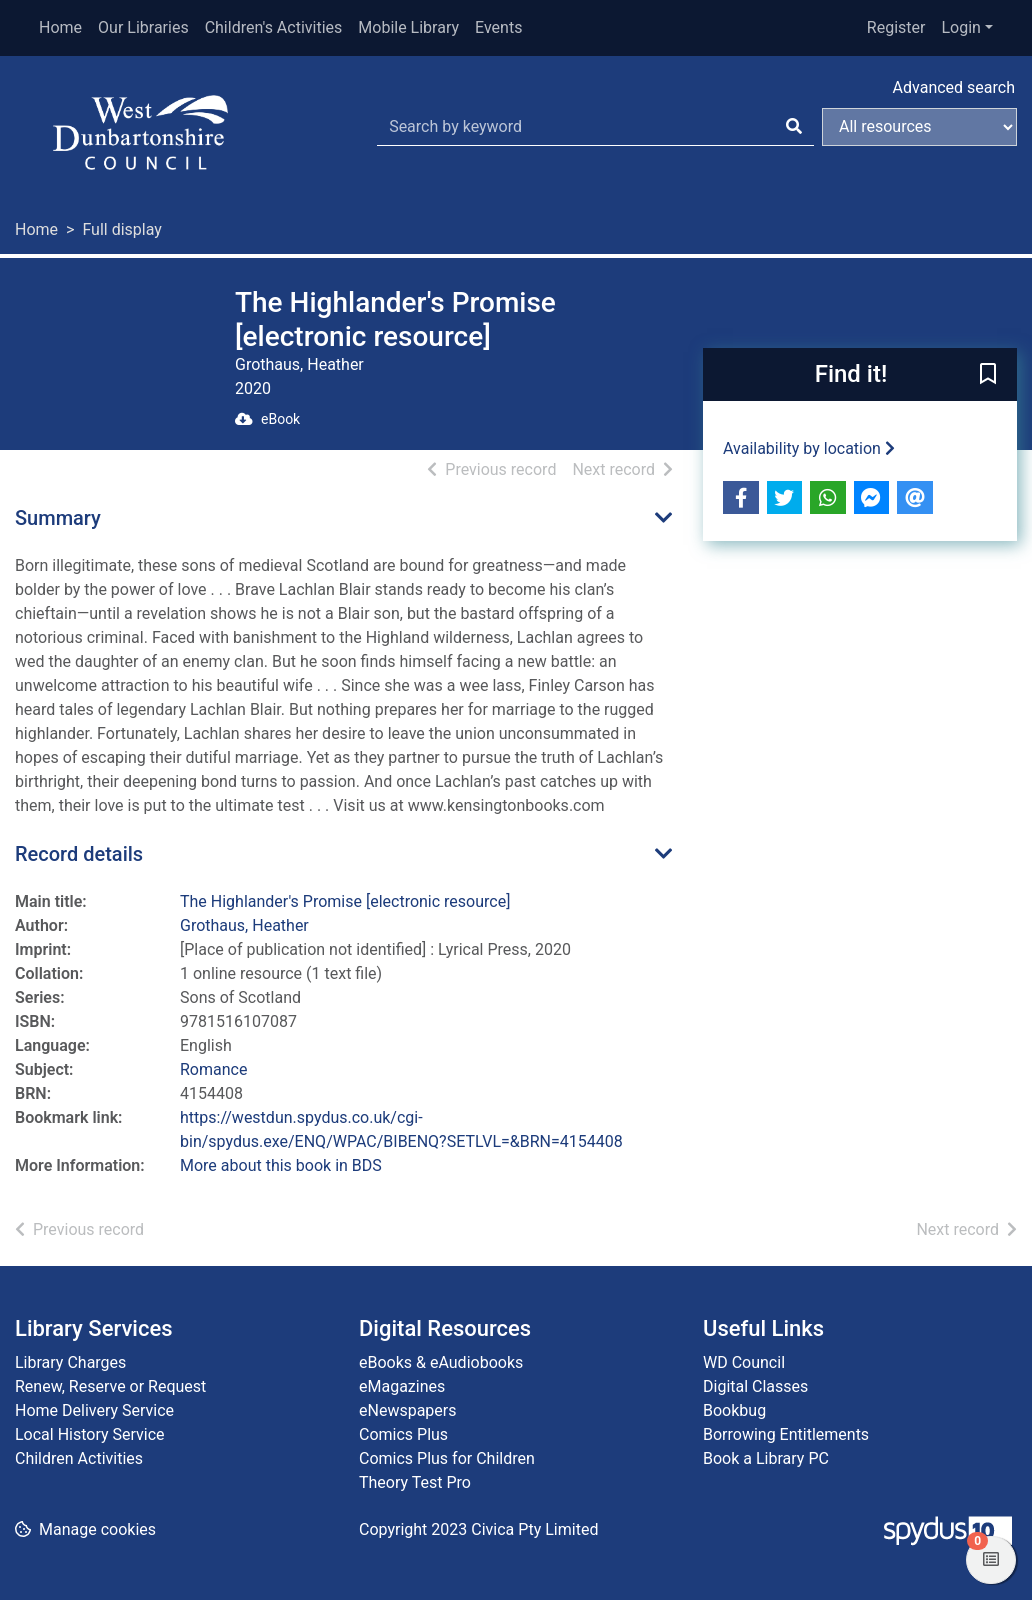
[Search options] (919, 127)
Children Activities (79, 1458)
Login (960, 27)
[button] (988, 376)
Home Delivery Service (94, 1410)
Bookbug (734, 1410)
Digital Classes (755, 1386)
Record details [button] (79, 854)
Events (498, 27)
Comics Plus (403, 1434)
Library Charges (70, 1362)
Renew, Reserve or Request (110, 1386)
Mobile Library (408, 27)
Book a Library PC (766, 1458)
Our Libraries (143, 27)
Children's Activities (274, 27)
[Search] (794, 127)
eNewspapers (408, 1410)
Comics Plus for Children (447, 1458)
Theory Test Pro (415, 1482)
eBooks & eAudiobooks (441, 1362)
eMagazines (402, 1386)
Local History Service (90, 1434)
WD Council (744, 1362)
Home (60, 27)
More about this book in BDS (281, 1165)
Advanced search (954, 87)
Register (896, 27)
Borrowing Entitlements (786, 1434)
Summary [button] (58, 518)
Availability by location (809, 448)
